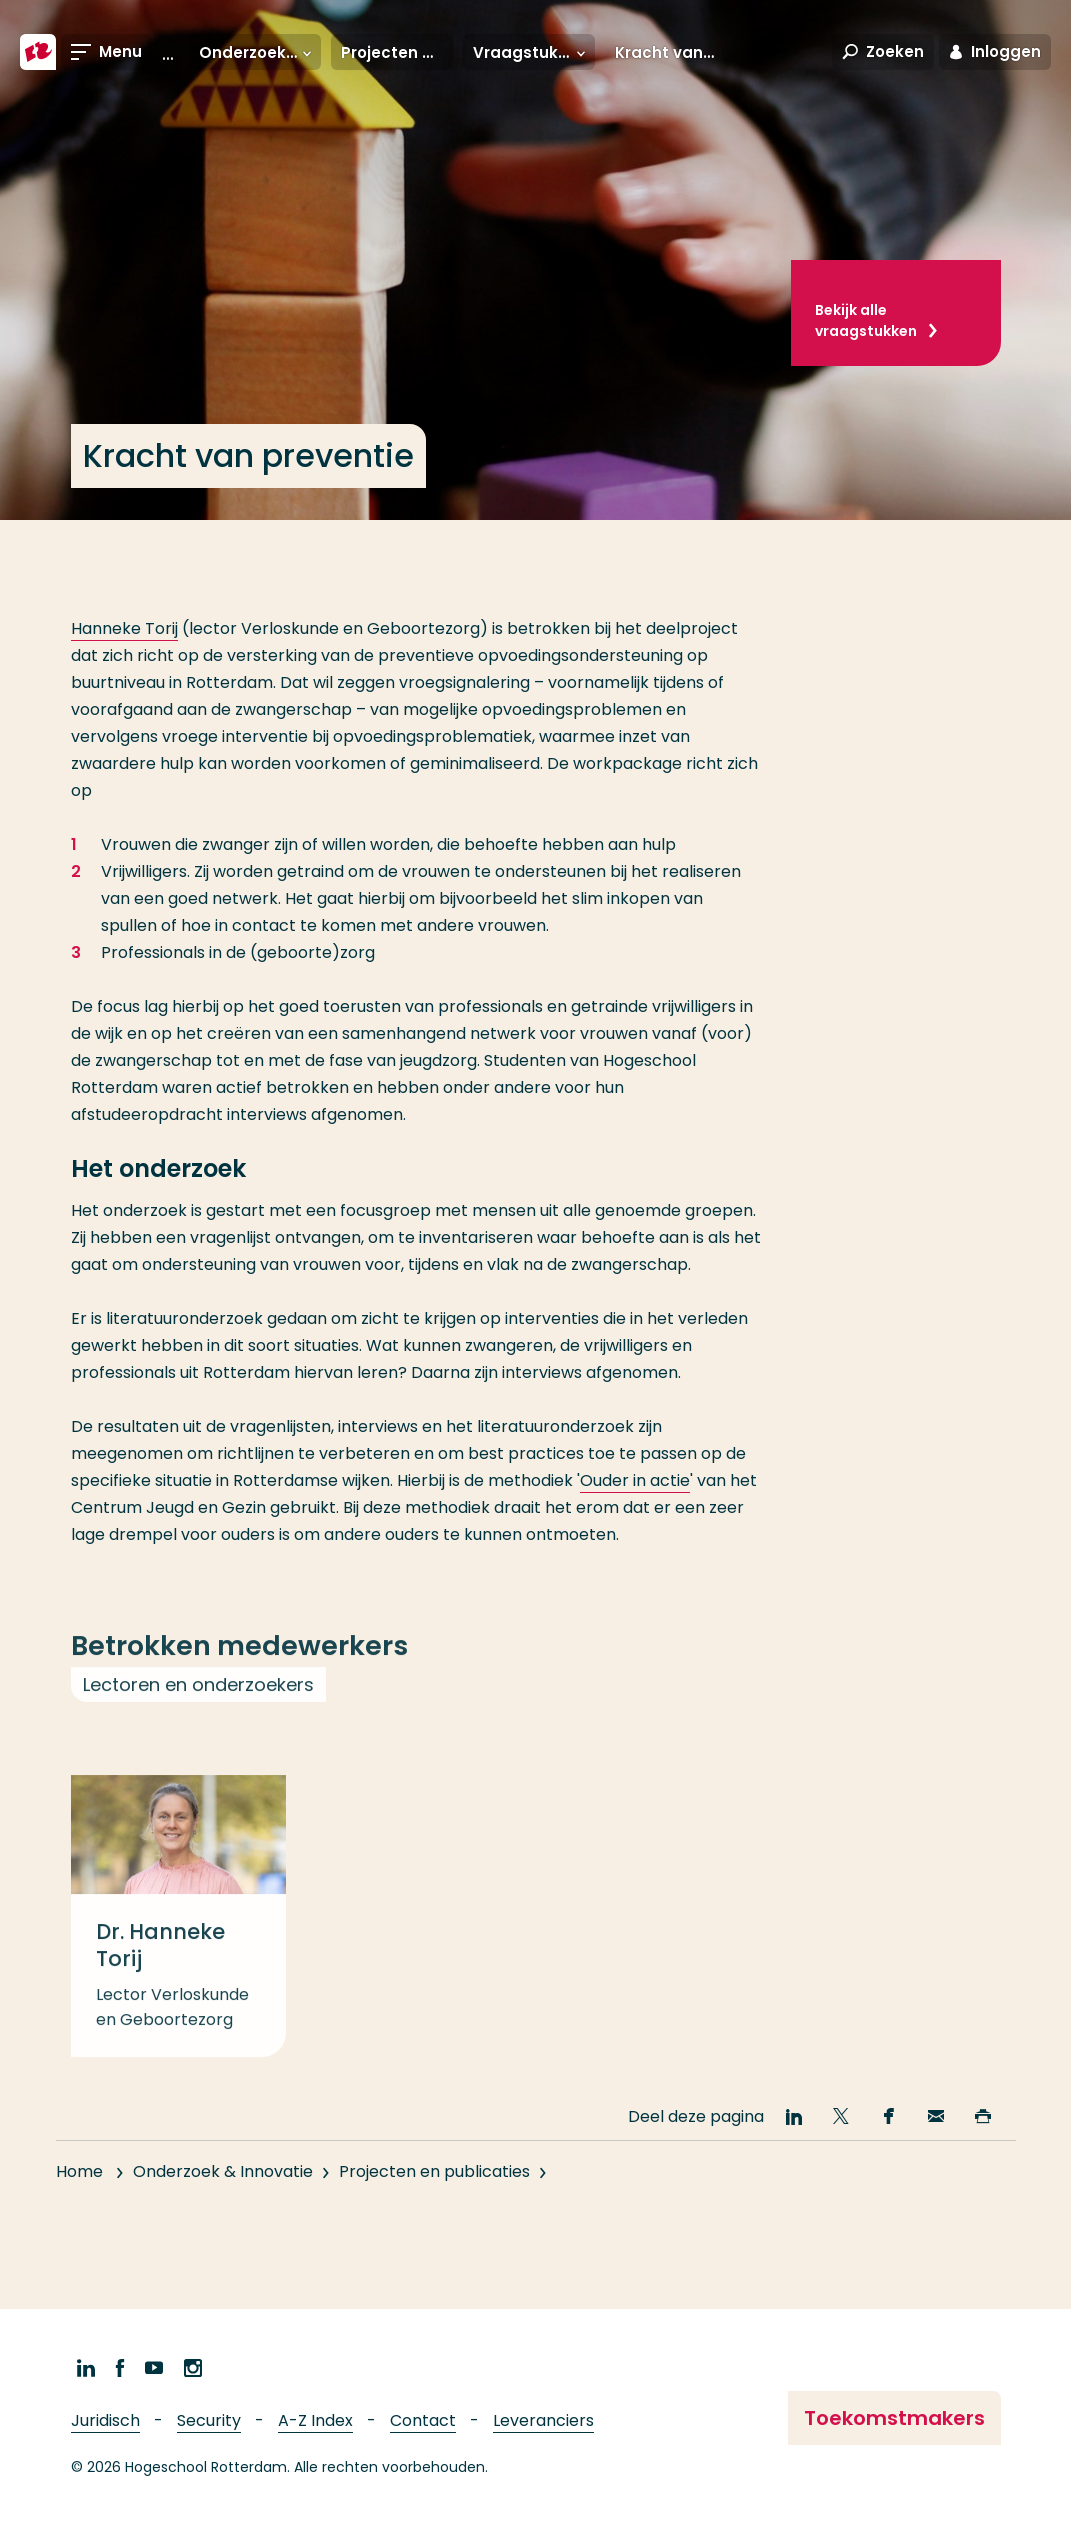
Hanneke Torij (124, 628)
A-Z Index (315, 2420)
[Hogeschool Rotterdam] (38, 52)
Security (209, 2420)
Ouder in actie (635, 1480)
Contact (423, 2420)
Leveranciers (543, 2420)
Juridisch (105, 2420)
